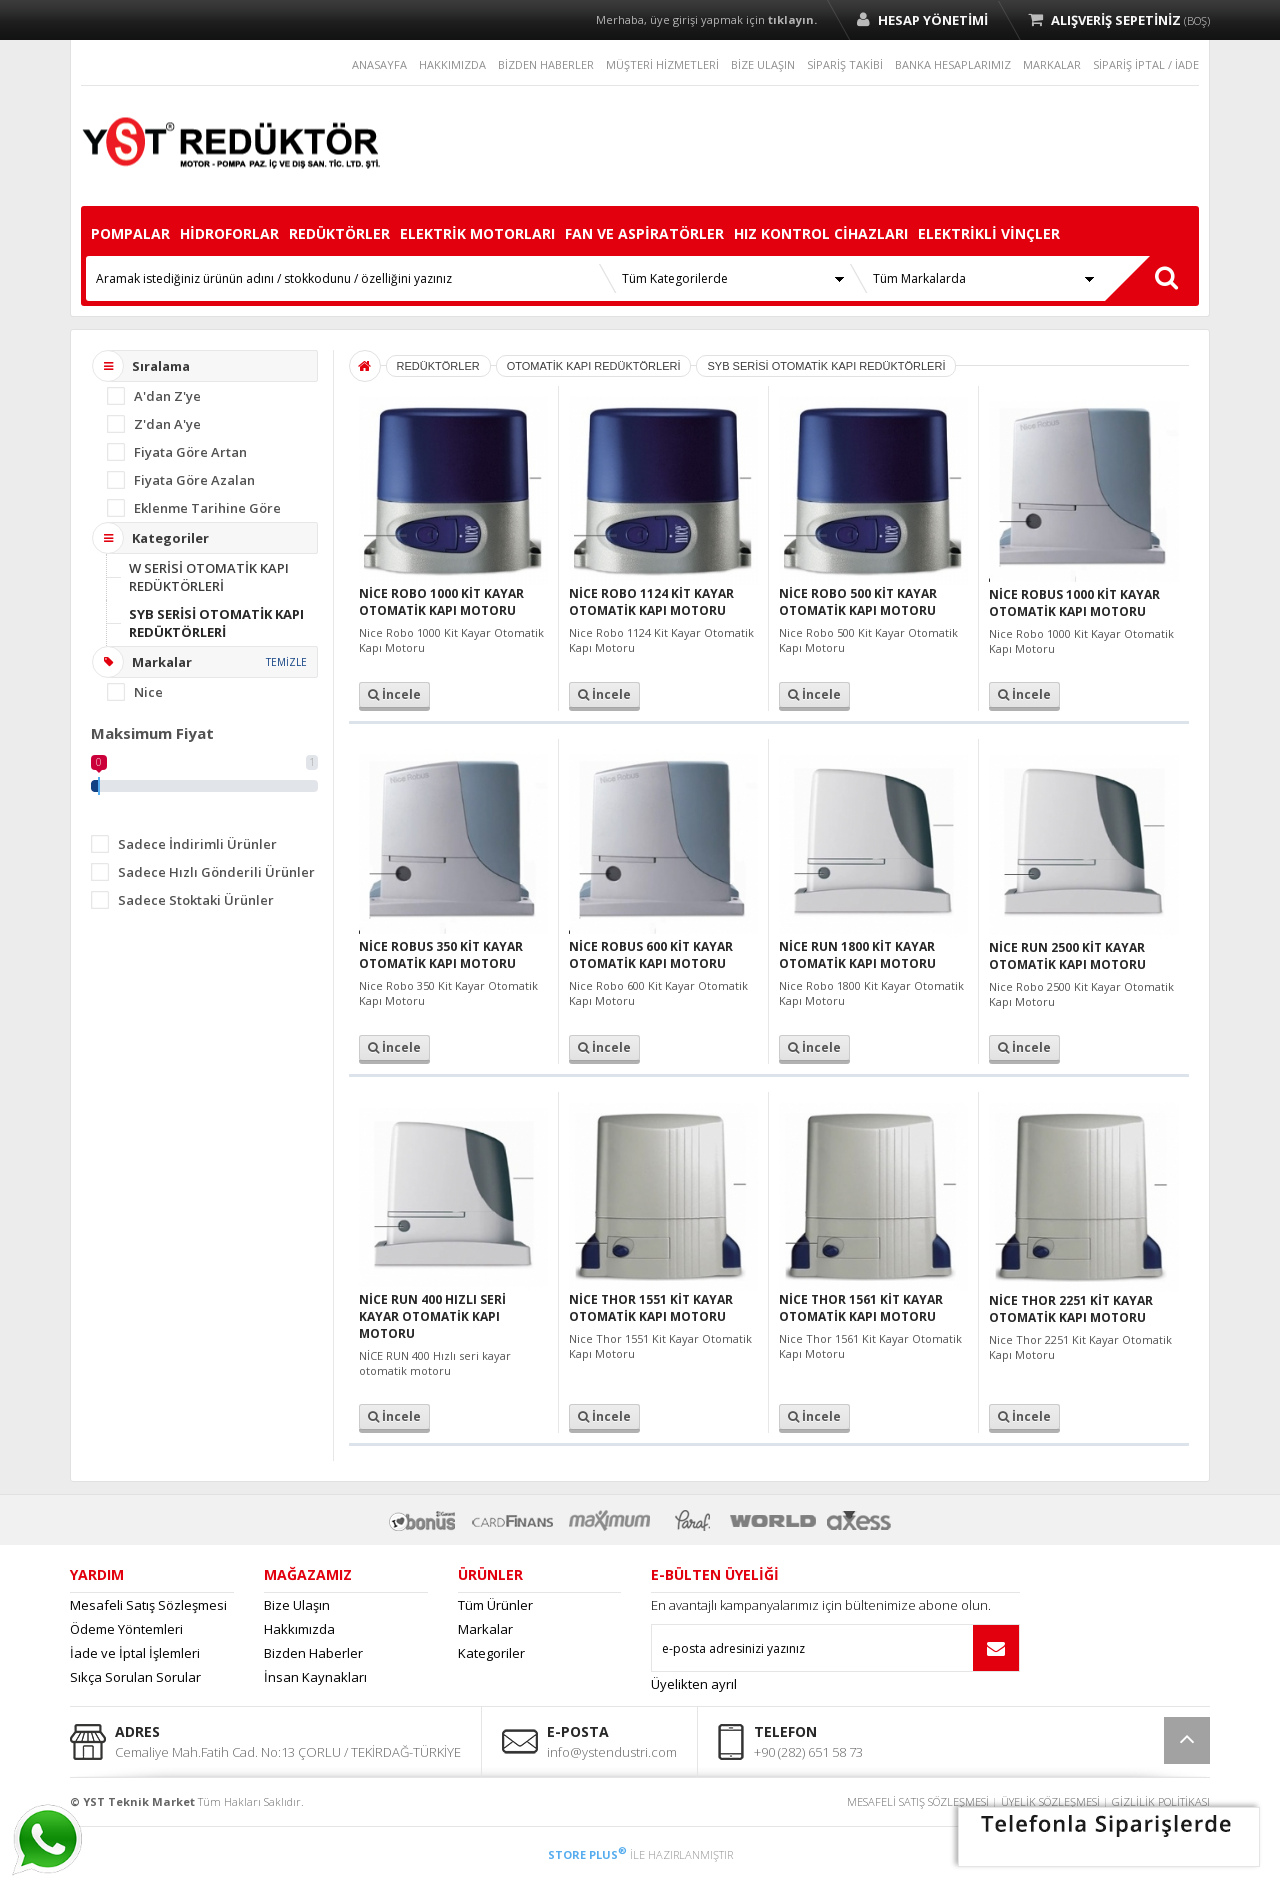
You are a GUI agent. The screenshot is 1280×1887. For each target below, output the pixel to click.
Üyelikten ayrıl (694, 1684)
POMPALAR (130, 233)
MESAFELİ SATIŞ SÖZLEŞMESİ (918, 1801)
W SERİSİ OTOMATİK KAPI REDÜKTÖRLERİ (209, 577)
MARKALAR (1052, 64)
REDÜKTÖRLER (339, 233)
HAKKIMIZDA (452, 64)
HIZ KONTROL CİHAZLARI (821, 233)
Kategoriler (491, 1653)
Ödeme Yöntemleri (126, 1629)
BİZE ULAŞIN (763, 64)
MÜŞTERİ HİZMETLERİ (662, 64)
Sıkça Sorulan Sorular (135, 1677)
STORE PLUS (587, 1854)
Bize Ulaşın (297, 1605)
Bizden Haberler (313, 1653)
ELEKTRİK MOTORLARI (477, 233)
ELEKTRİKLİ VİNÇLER (989, 233)
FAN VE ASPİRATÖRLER (644, 233)
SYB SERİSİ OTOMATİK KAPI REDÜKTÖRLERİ (216, 623)
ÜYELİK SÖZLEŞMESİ (1050, 1801)
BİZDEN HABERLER (546, 64)
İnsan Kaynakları (315, 1677)
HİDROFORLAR (229, 233)
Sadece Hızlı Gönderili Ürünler (216, 872)
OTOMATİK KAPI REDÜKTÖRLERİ (594, 366)
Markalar (485, 1629)
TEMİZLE (286, 662)
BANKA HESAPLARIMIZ (953, 64)
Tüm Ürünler (495, 1605)
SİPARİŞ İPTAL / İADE (1146, 64)
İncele (394, 694)
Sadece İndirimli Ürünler (197, 844)
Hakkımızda (299, 1629)
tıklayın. (792, 19)
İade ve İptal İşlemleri (135, 1653)
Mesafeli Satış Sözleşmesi (148, 1605)
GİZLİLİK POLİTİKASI (1161, 1801)
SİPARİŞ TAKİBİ (845, 64)
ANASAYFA (379, 64)
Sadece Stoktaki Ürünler (196, 900)
